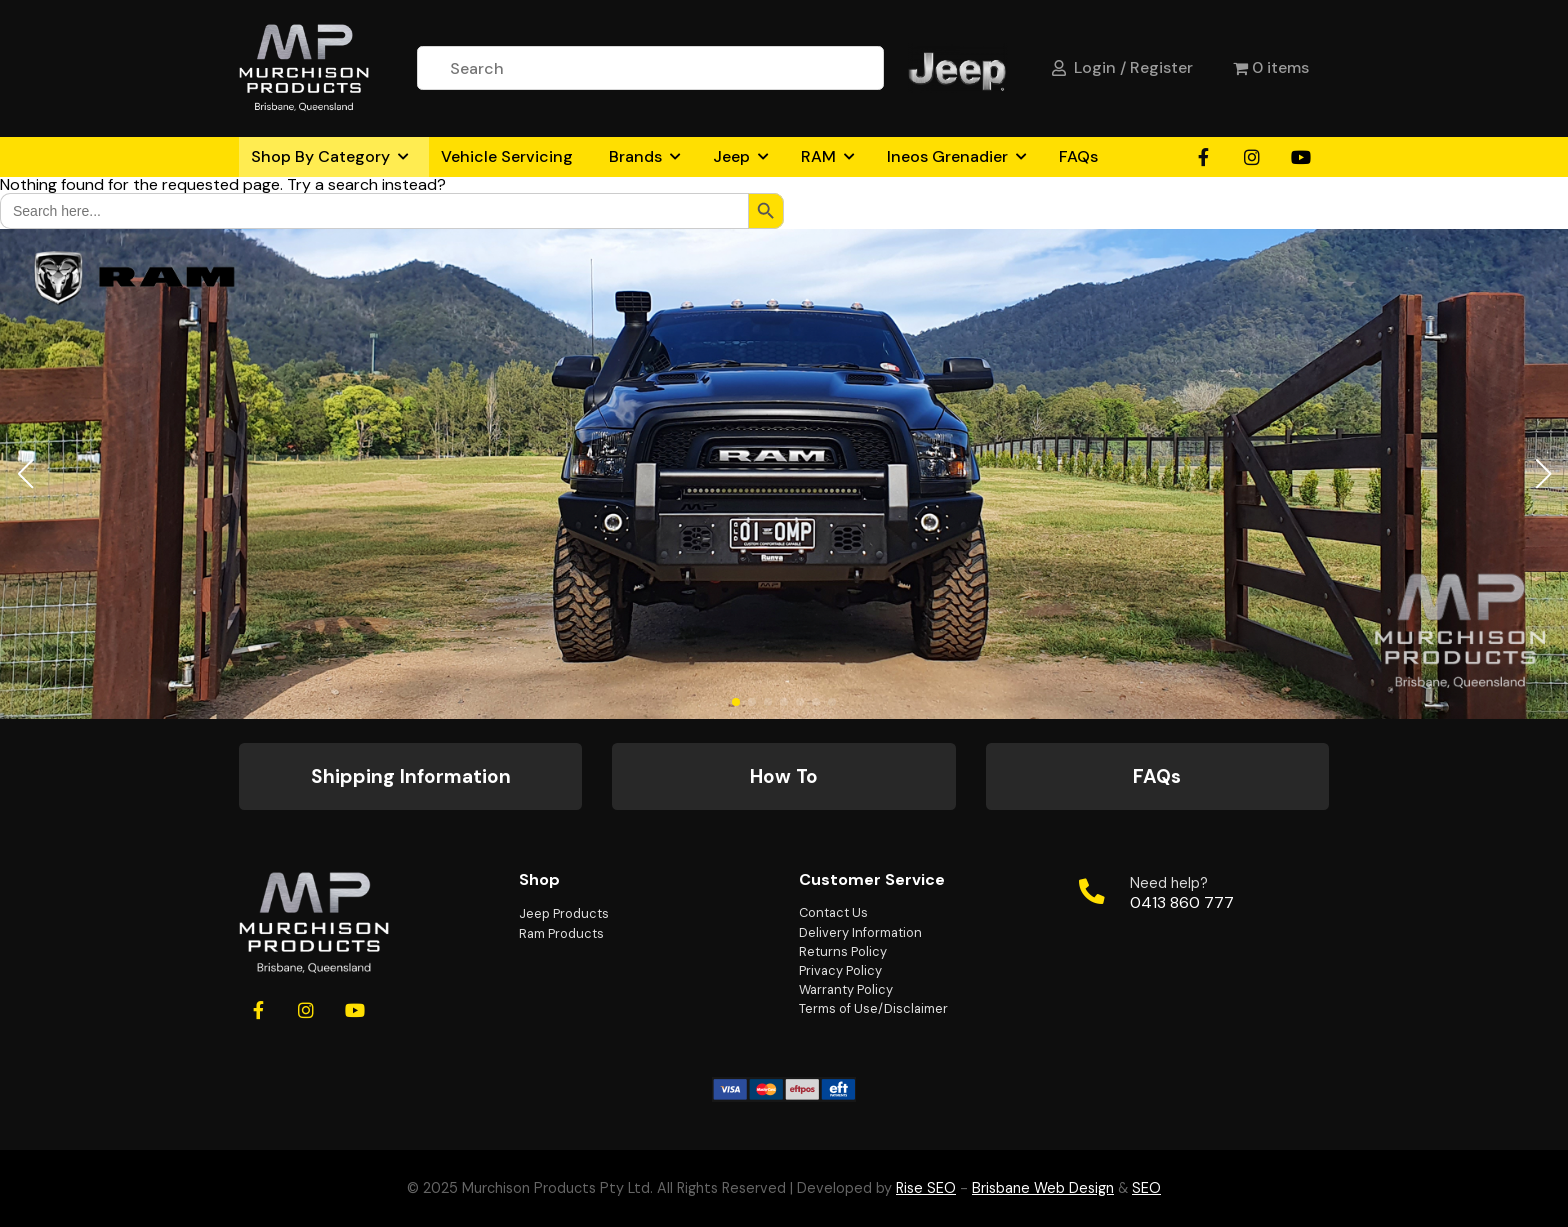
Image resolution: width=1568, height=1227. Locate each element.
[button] (25, 474)
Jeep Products (564, 913)
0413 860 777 (1182, 902)
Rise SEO (926, 1188)
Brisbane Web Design (1043, 1188)
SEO (1146, 1188)
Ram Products (561, 933)
